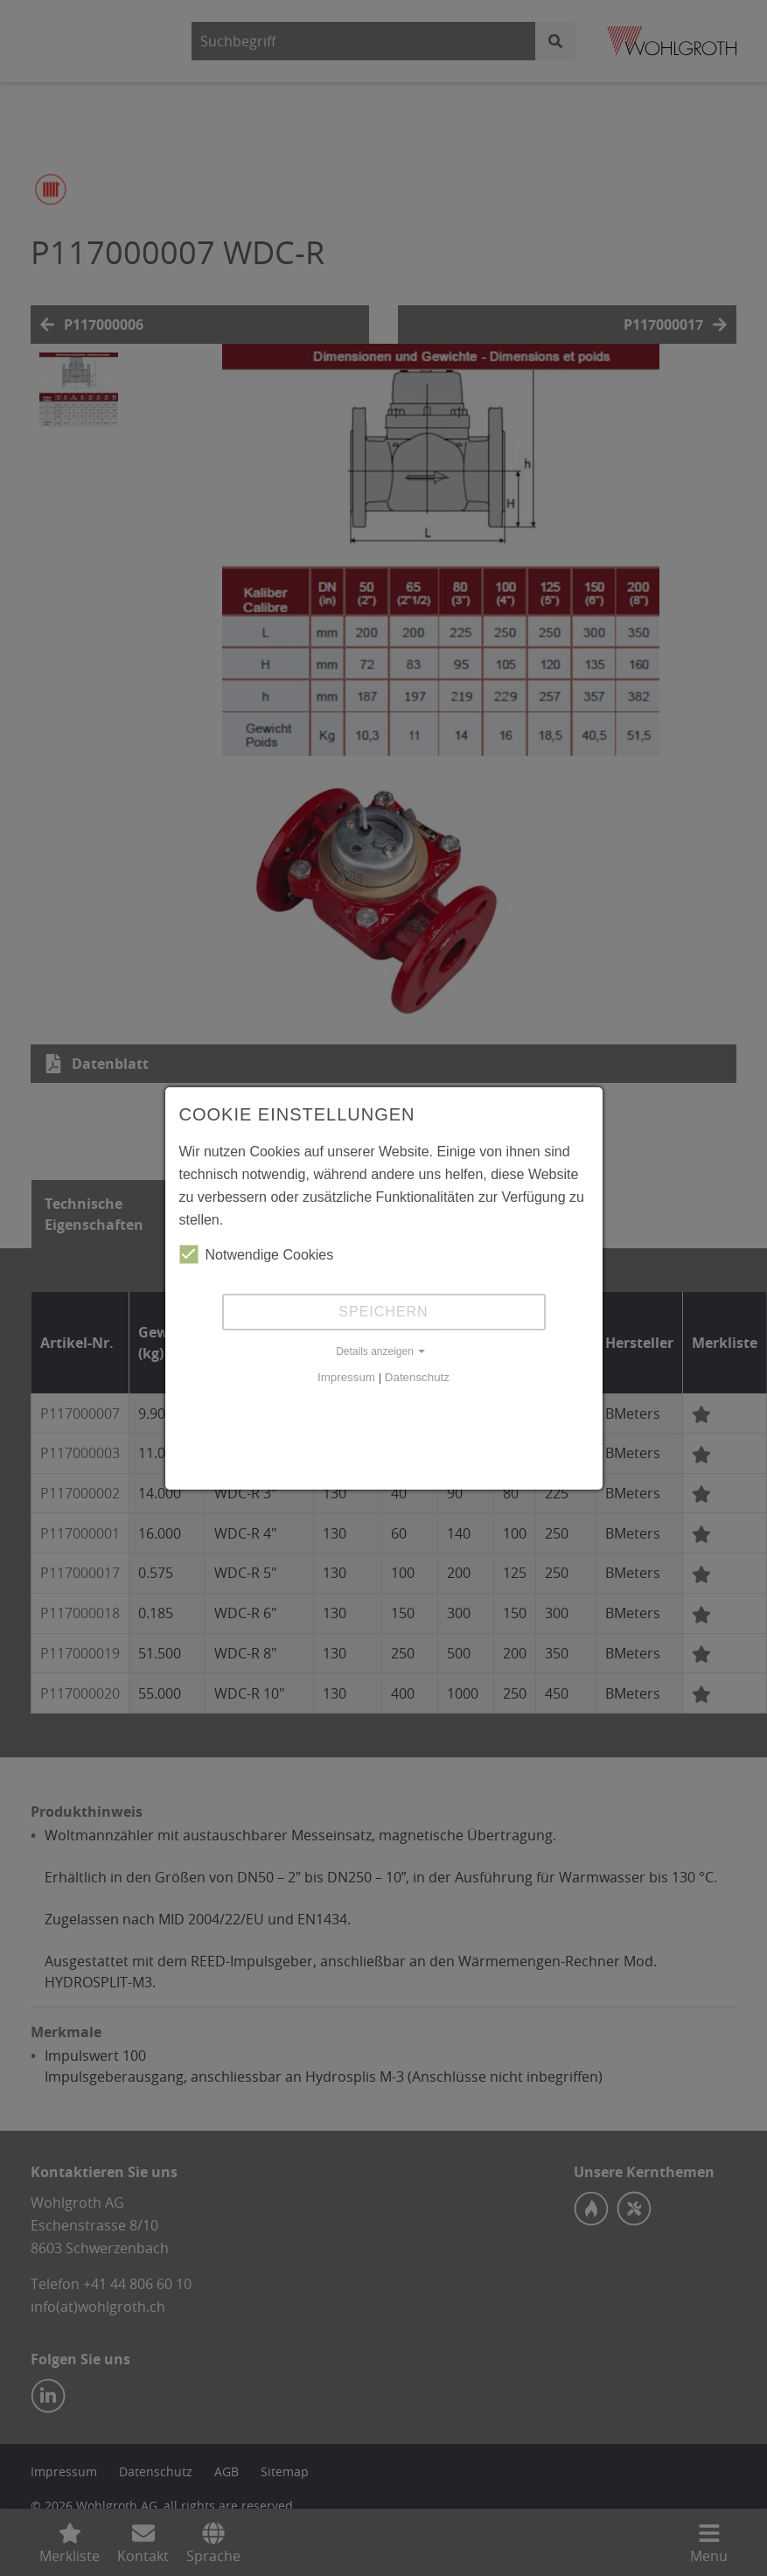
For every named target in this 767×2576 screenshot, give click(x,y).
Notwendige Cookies (256, 1254)
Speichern (383, 1311)
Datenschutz (417, 1377)
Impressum (346, 1377)
